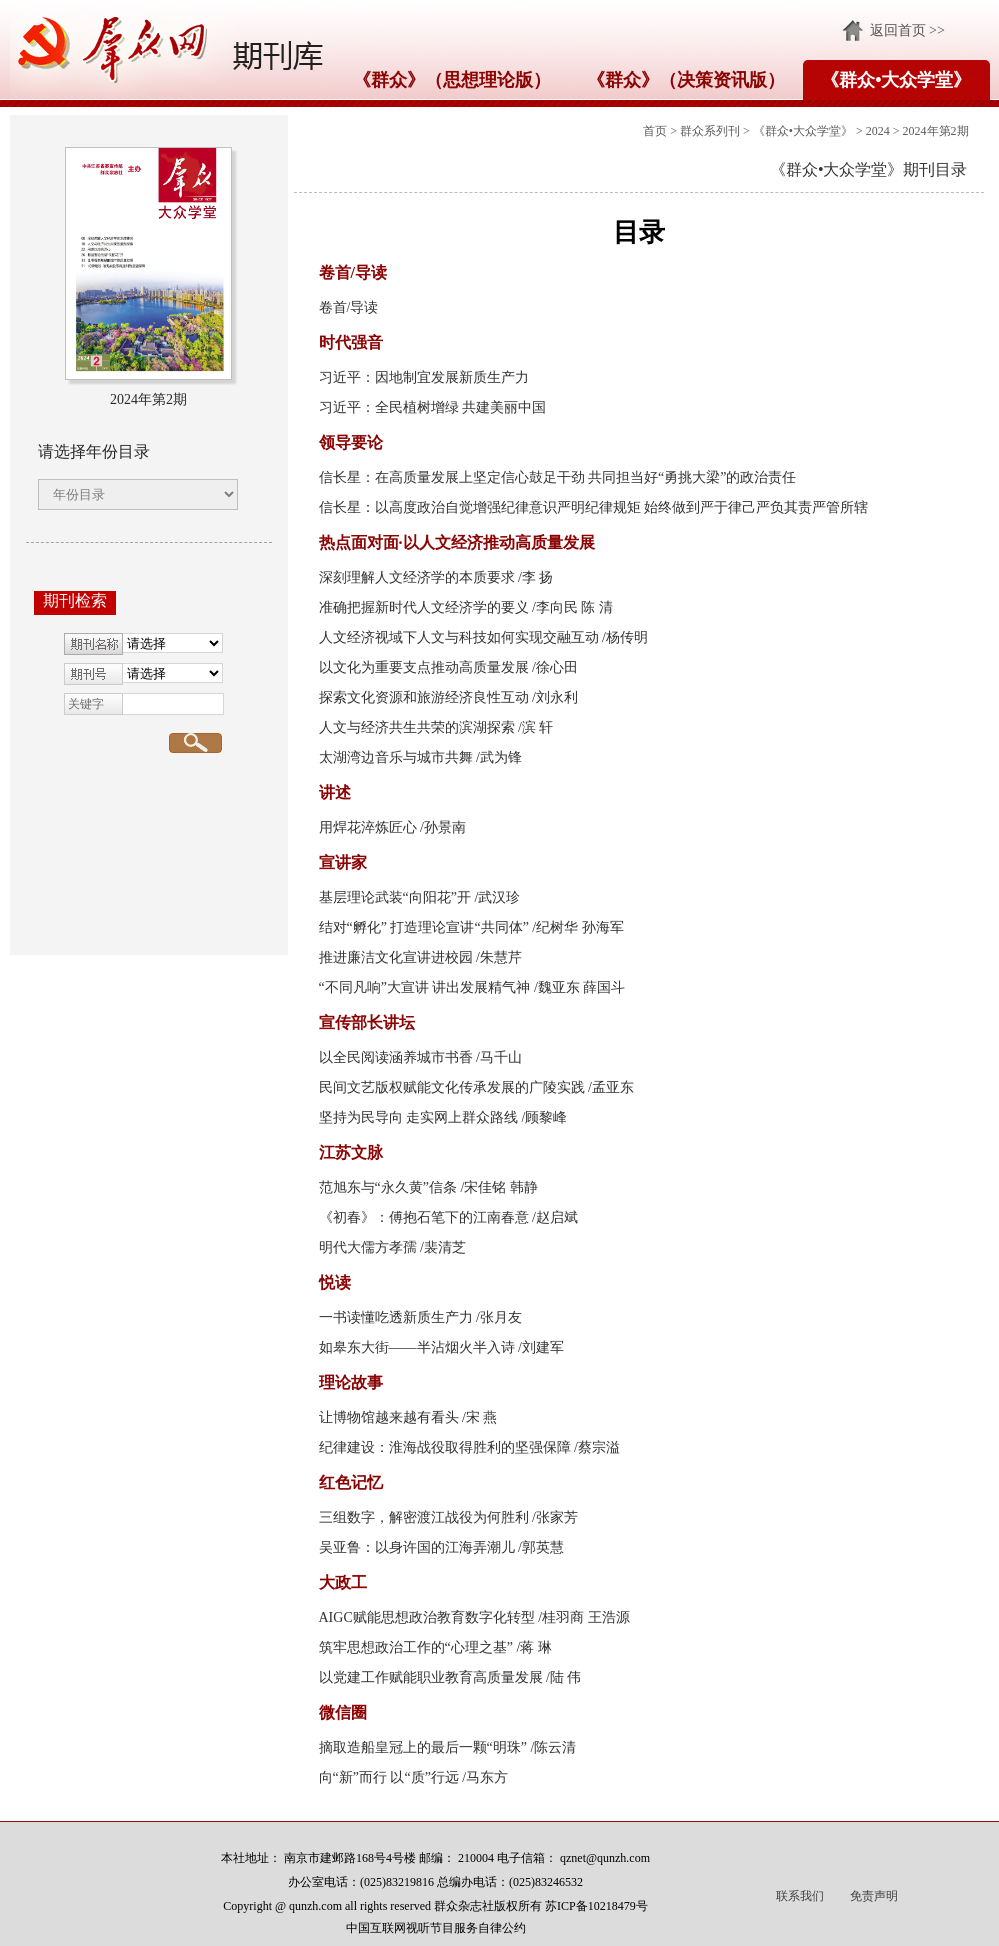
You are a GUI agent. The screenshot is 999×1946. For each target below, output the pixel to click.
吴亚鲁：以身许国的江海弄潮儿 (417, 1547)
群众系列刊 (710, 131)
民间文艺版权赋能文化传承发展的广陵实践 (452, 1087)
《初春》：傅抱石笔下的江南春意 (424, 1217)
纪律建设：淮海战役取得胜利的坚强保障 (445, 1447)
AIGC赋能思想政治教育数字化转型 (427, 1617)
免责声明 (874, 1896)
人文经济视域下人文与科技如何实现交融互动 (459, 637)
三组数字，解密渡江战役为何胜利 (424, 1517)
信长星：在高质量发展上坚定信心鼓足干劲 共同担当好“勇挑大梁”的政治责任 (558, 477)
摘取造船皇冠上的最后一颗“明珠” (423, 1747)
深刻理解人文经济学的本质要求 (417, 577)
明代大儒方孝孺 (368, 1247)
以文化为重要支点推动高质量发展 (424, 667)
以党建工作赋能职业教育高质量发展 (431, 1677)
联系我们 (800, 1896)
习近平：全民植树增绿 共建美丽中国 (433, 407)
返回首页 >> (907, 30)
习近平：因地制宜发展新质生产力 (424, 377)
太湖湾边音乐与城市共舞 (396, 757)
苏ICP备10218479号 (596, 1906)
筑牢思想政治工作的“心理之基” (416, 1647)
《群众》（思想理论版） (452, 80)
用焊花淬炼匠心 (368, 827)
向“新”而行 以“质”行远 (389, 1777)
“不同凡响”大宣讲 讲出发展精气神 (425, 987)
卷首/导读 (349, 307)
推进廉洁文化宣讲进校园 (396, 957)
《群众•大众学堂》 (896, 80)
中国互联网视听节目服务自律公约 (436, 1928)
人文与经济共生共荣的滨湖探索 (417, 727)
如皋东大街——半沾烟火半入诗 (417, 1347)
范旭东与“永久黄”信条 (388, 1187)
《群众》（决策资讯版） (686, 80)
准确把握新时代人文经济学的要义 (424, 607)
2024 (878, 131)
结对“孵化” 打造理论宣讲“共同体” (424, 927)
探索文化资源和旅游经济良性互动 (424, 697)
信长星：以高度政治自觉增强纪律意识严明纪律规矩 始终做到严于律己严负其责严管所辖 (594, 507)
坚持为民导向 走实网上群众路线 (419, 1117)
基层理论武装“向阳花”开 (395, 897)
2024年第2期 (936, 131)
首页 (655, 131)
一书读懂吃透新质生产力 (396, 1317)
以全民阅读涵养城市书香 (396, 1057)
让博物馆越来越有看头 (389, 1417)
